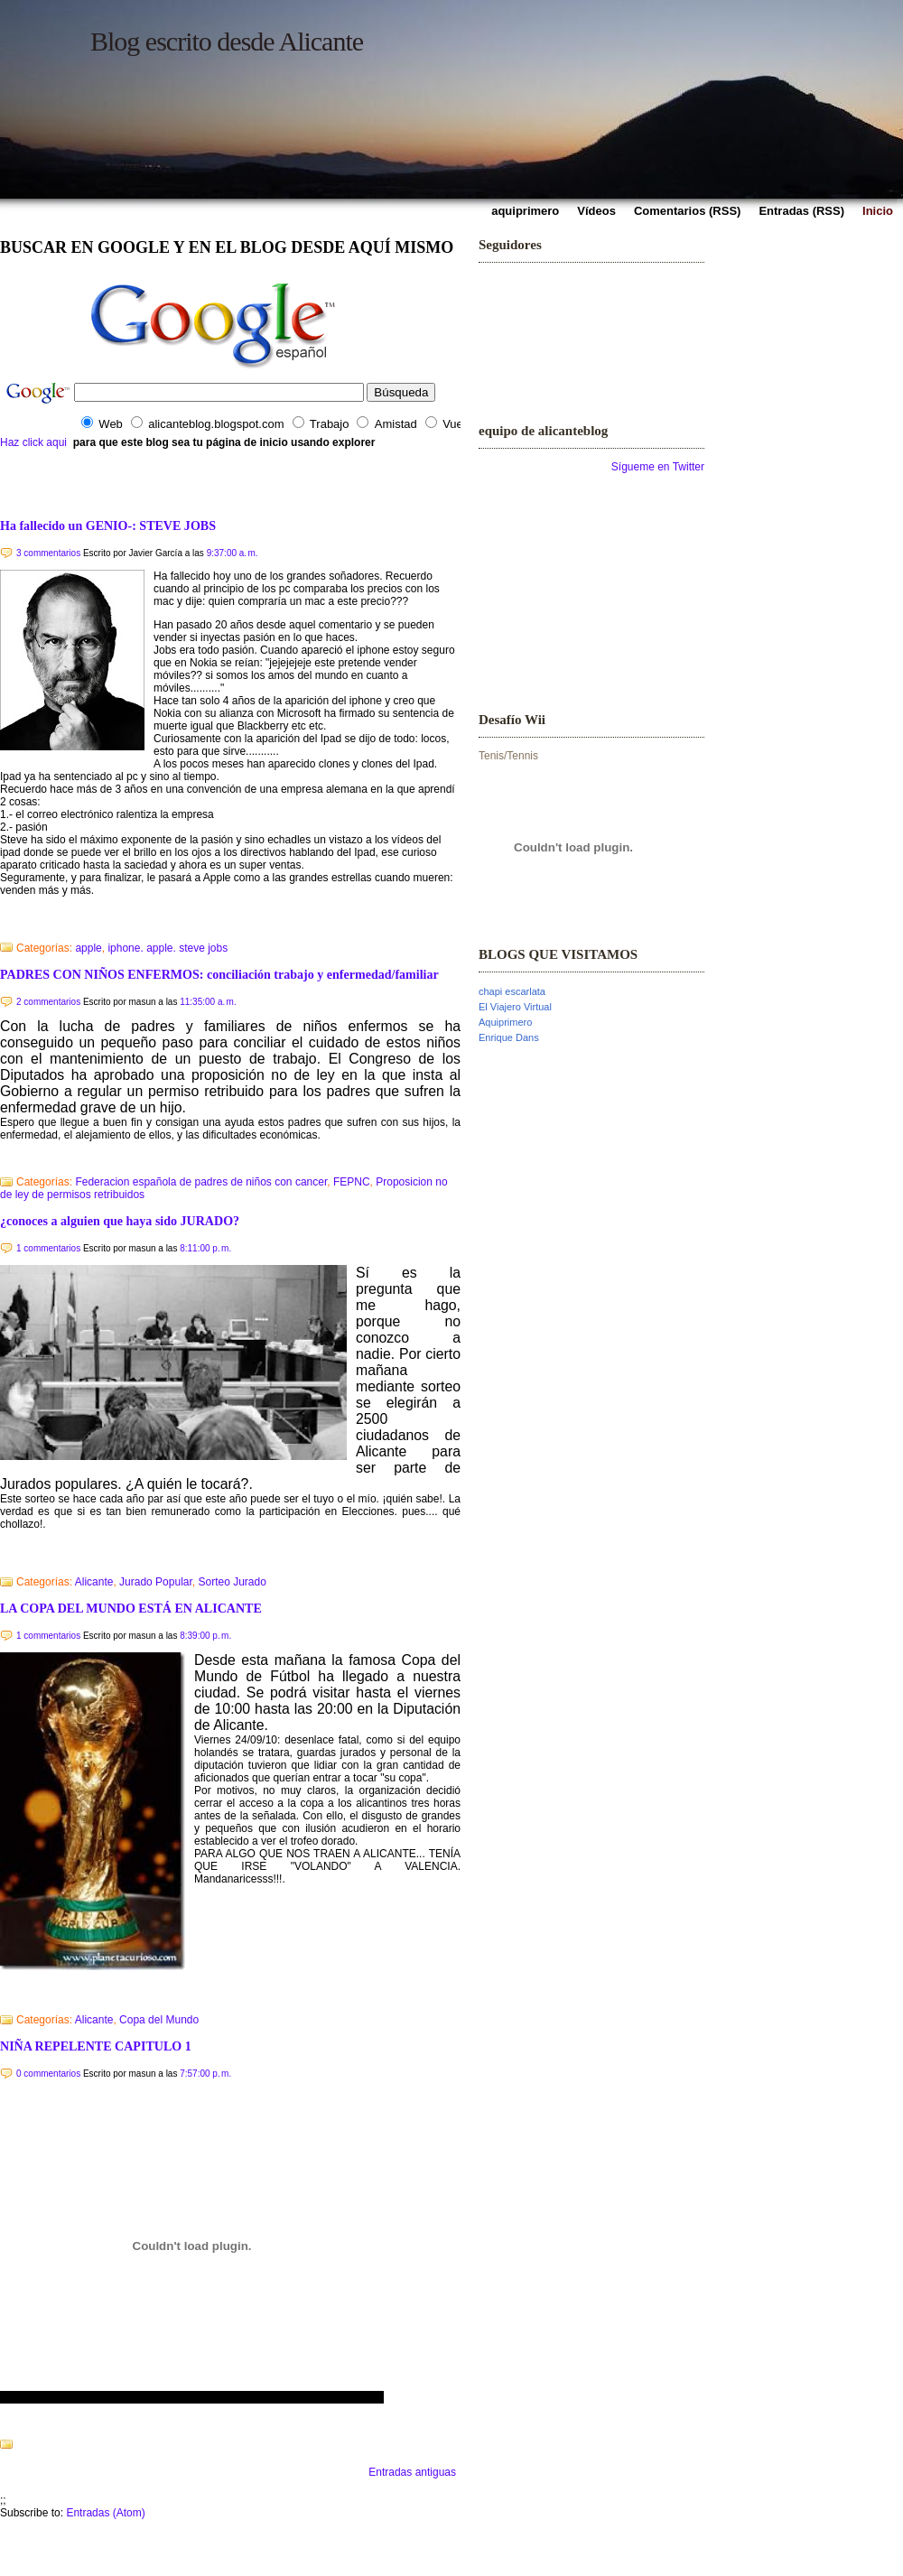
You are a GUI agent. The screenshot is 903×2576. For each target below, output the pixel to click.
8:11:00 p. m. (205, 1248)
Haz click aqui (33, 442)
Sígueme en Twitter (657, 466)
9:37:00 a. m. (232, 553)
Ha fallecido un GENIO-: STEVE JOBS (108, 525)
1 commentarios (48, 1248)
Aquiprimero (505, 1022)
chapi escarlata (512, 991)
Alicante (94, 1582)
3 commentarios (48, 553)
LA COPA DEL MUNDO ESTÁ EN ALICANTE (131, 1608)
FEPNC (351, 1182)
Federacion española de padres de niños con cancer (201, 1182)
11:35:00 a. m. (208, 1002)
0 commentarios (48, 2073)
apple (88, 948)
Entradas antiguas (412, 2472)
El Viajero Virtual (515, 1006)
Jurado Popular (155, 1582)
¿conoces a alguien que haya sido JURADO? (119, 1221)
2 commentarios (48, 1002)
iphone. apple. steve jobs (167, 948)
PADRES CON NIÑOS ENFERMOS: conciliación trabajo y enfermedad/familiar (219, 974)
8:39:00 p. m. (205, 1636)
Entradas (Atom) (105, 2512)
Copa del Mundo (159, 2019)
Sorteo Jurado (232, 1582)
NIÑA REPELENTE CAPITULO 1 (95, 2046)
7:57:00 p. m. (205, 2073)
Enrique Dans (509, 1037)
